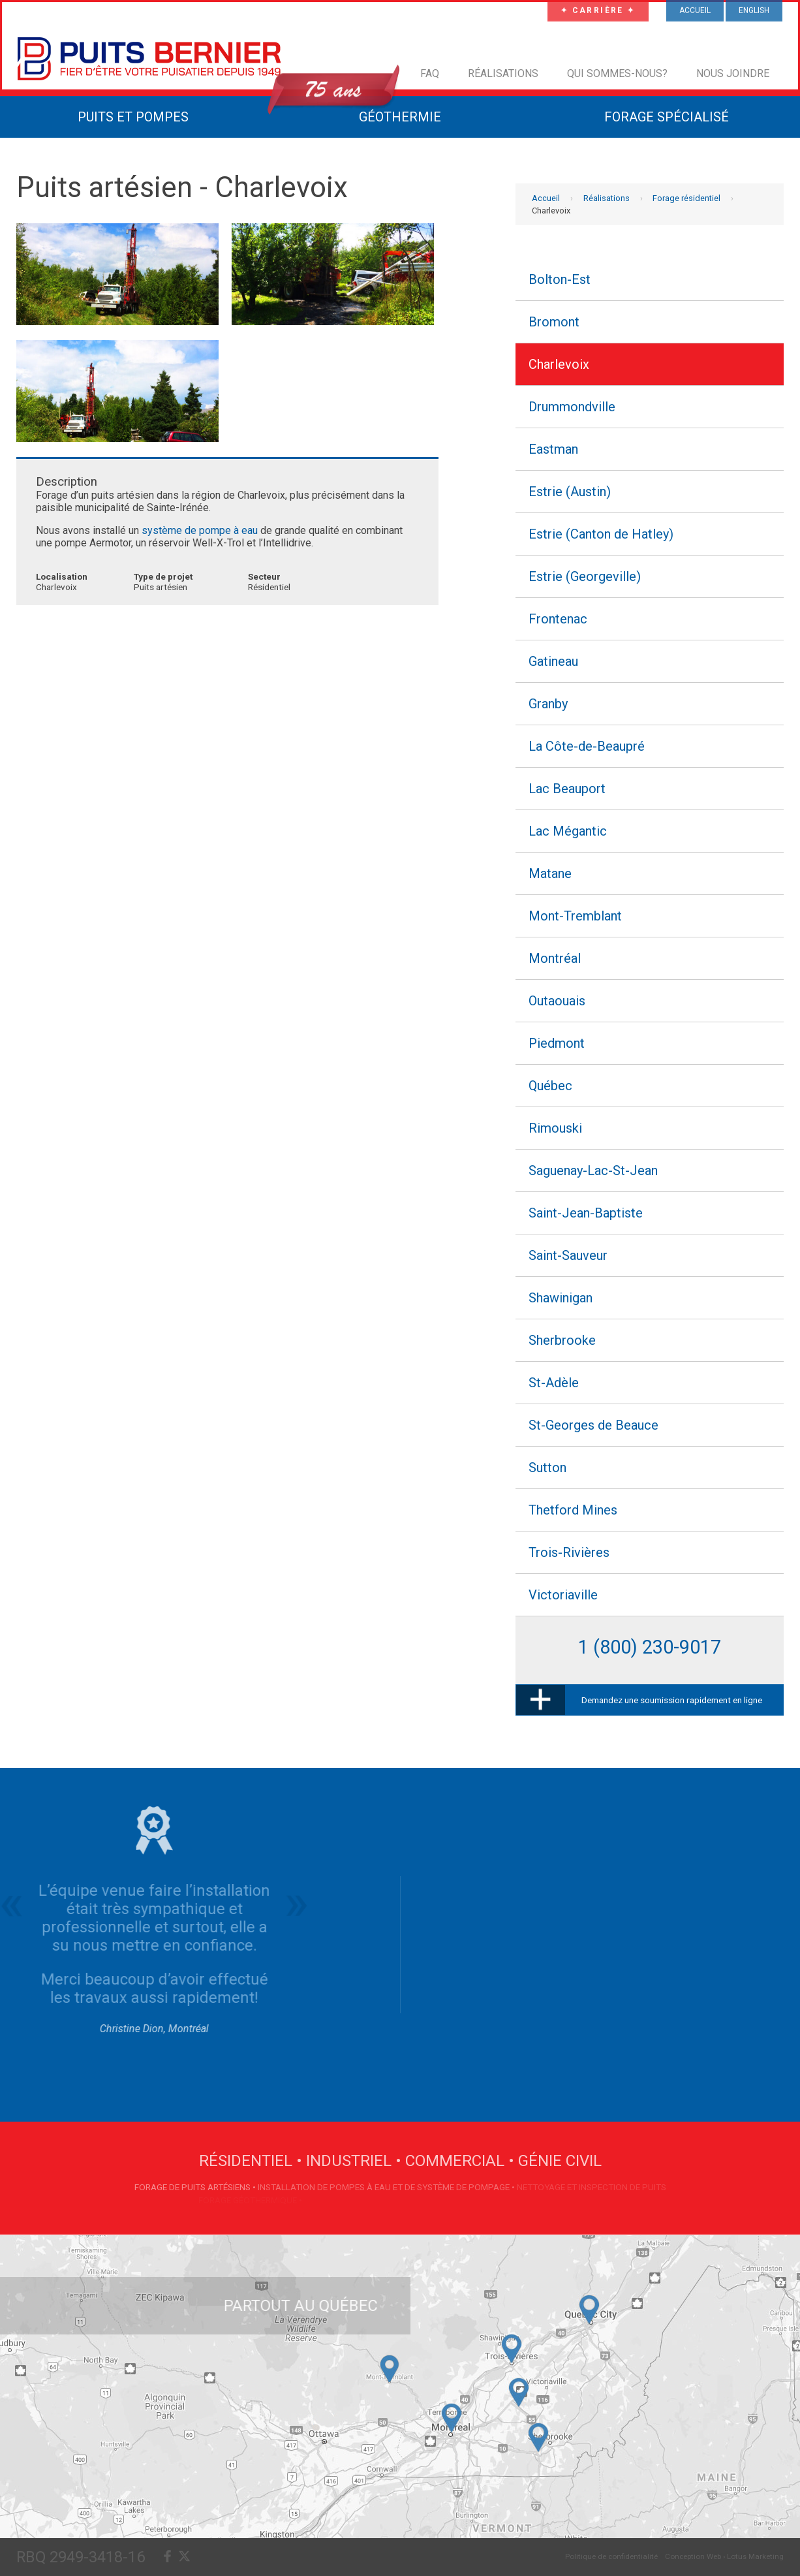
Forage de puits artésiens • (196, 2187)
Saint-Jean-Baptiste (586, 1213)
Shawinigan (560, 1298)
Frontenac (558, 619)
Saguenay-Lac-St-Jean (593, 1170)
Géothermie (400, 117)
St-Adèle (554, 1382)
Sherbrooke (562, 1340)
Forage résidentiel (686, 198)
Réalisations (503, 73)
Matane (550, 873)
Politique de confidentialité (611, 2556)
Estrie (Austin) (570, 491)
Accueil (546, 198)
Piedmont (557, 1043)
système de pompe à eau (200, 530)
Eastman (553, 449)
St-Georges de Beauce (593, 1425)
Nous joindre (732, 73)
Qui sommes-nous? (617, 73)
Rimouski (555, 1128)
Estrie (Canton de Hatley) (601, 534)
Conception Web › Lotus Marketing (724, 2556)
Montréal (555, 958)
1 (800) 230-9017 (649, 1647)
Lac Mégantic (568, 831)
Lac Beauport (567, 788)
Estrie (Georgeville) (585, 576)
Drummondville (572, 407)
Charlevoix (559, 364)
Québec (550, 1085)
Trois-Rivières (569, 1552)
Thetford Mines (573, 1510)
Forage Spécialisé (666, 117)
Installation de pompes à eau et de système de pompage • (387, 2187)
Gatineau (553, 661)
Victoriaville (563, 1595)
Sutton (547, 1467)
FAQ (429, 73)
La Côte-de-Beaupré (587, 746)
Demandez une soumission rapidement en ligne (671, 1700)
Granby (548, 704)
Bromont (554, 322)
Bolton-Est (560, 279)
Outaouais (557, 1001)
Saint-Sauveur (568, 1255)
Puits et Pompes (133, 117)
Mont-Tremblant (575, 916)
